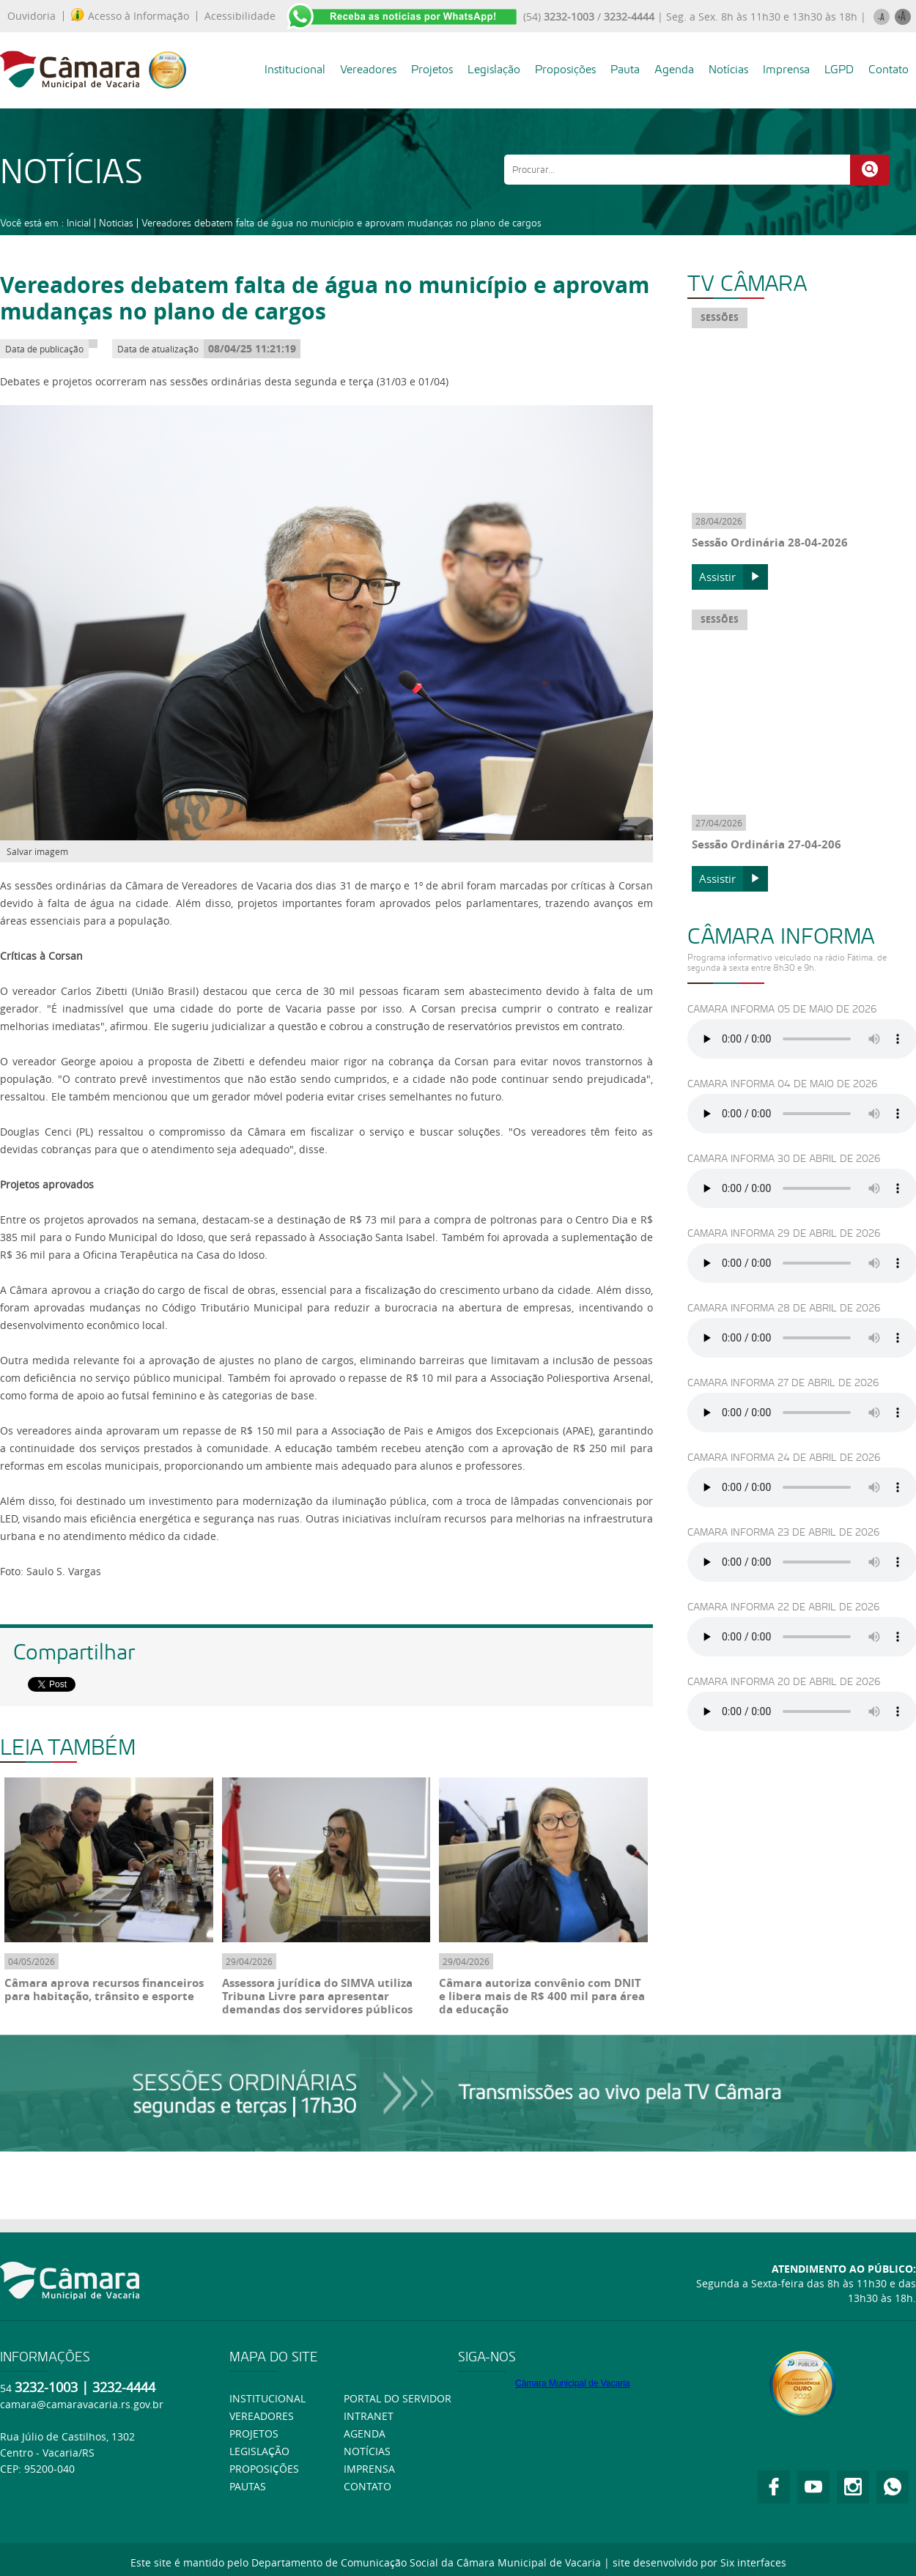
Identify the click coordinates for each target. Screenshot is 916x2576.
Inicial (79, 223)
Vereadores (368, 69)
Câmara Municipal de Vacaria (572, 2383)
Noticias (116, 223)
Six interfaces (753, 2562)
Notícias (728, 69)
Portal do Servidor (397, 2398)
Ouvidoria (31, 16)
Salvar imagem (37, 851)
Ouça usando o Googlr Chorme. (802, 1039)
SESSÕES (720, 317)
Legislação (494, 69)
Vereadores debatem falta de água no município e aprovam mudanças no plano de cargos (341, 223)
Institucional (295, 69)
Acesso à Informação (130, 16)
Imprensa (786, 69)
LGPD (839, 69)
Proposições (565, 69)
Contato (888, 69)
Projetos (432, 69)
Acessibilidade (240, 16)
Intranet (369, 2416)
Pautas (247, 2486)
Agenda (674, 69)
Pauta (625, 69)
